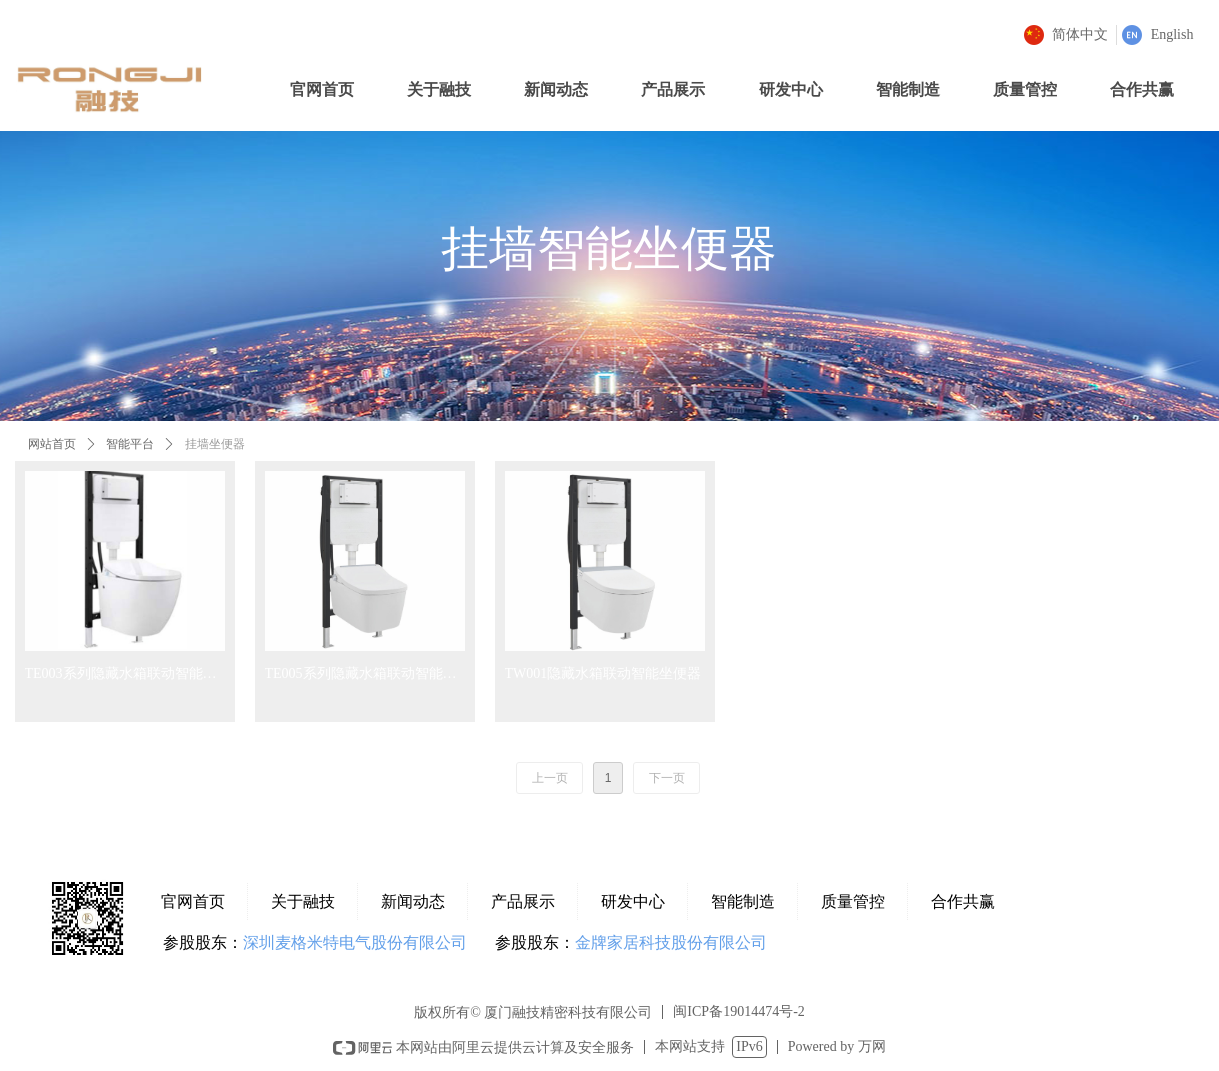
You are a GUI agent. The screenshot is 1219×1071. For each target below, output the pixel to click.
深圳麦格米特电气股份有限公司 (355, 942)
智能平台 (130, 444)
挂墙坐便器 (215, 444)
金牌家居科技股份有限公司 (671, 942)
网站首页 (52, 444)
